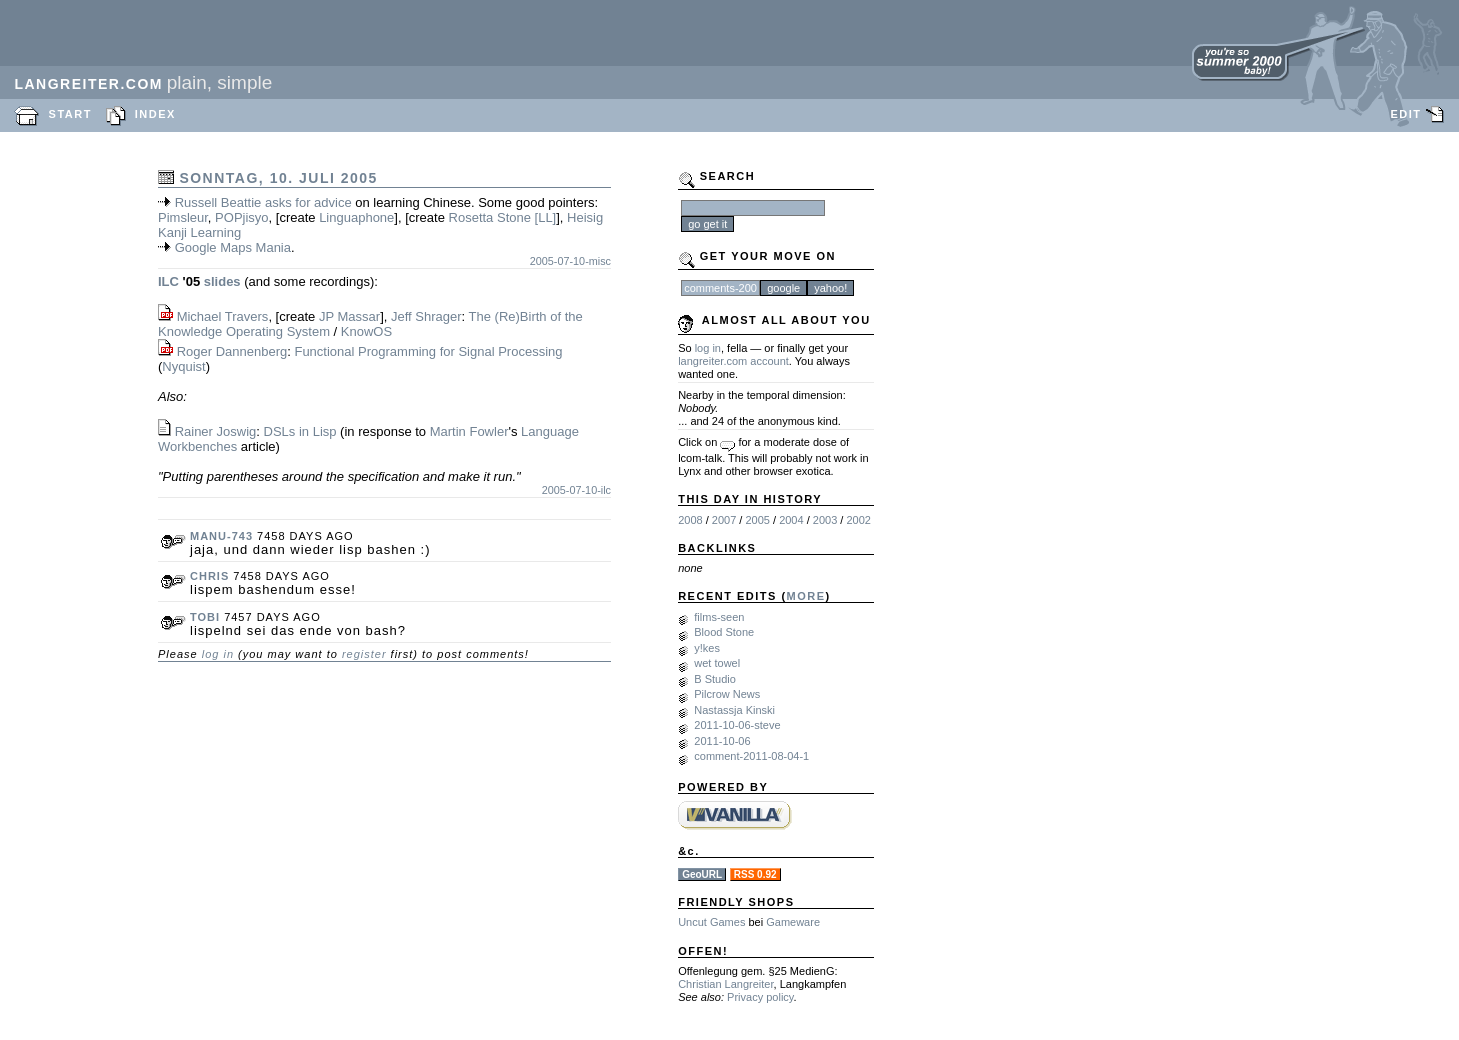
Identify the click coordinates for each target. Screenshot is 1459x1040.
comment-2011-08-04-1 (751, 756)
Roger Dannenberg (232, 351)
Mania (273, 247)
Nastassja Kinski (734, 710)
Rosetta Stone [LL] (503, 217)
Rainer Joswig (216, 431)
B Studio (715, 679)
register (364, 654)
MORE (806, 596)
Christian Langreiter (725, 984)
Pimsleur (183, 217)
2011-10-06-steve (737, 725)
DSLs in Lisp (300, 431)
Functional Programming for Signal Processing (428, 351)
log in (218, 654)
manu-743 (221, 536)
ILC (168, 281)
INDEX (155, 114)
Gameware (793, 922)
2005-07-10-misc (570, 261)
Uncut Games (711, 922)
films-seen (719, 617)
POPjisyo (241, 217)
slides (222, 281)
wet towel (717, 663)
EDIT (1405, 114)
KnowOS (366, 331)
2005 (757, 520)
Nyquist (183, 366)
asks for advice (308, 202)
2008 (690, 520)
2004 (791, 520)
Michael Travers (223, 316)
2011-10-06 (722, 741)
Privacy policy (760, 997)
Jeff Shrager (426, 316)
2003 (825, 520)
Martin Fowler (469, 431)
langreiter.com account (733, 361)
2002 (858, 520)
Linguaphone (356, 217)
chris (209, 576)
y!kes (707, 648)
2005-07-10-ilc (576, 490)
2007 (724, 520)
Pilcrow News (727, 694)
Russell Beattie (218, 202)
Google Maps (213, 247)
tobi (205, 617)
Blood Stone (724, 632)
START (70, 114)
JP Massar (349, 316)
